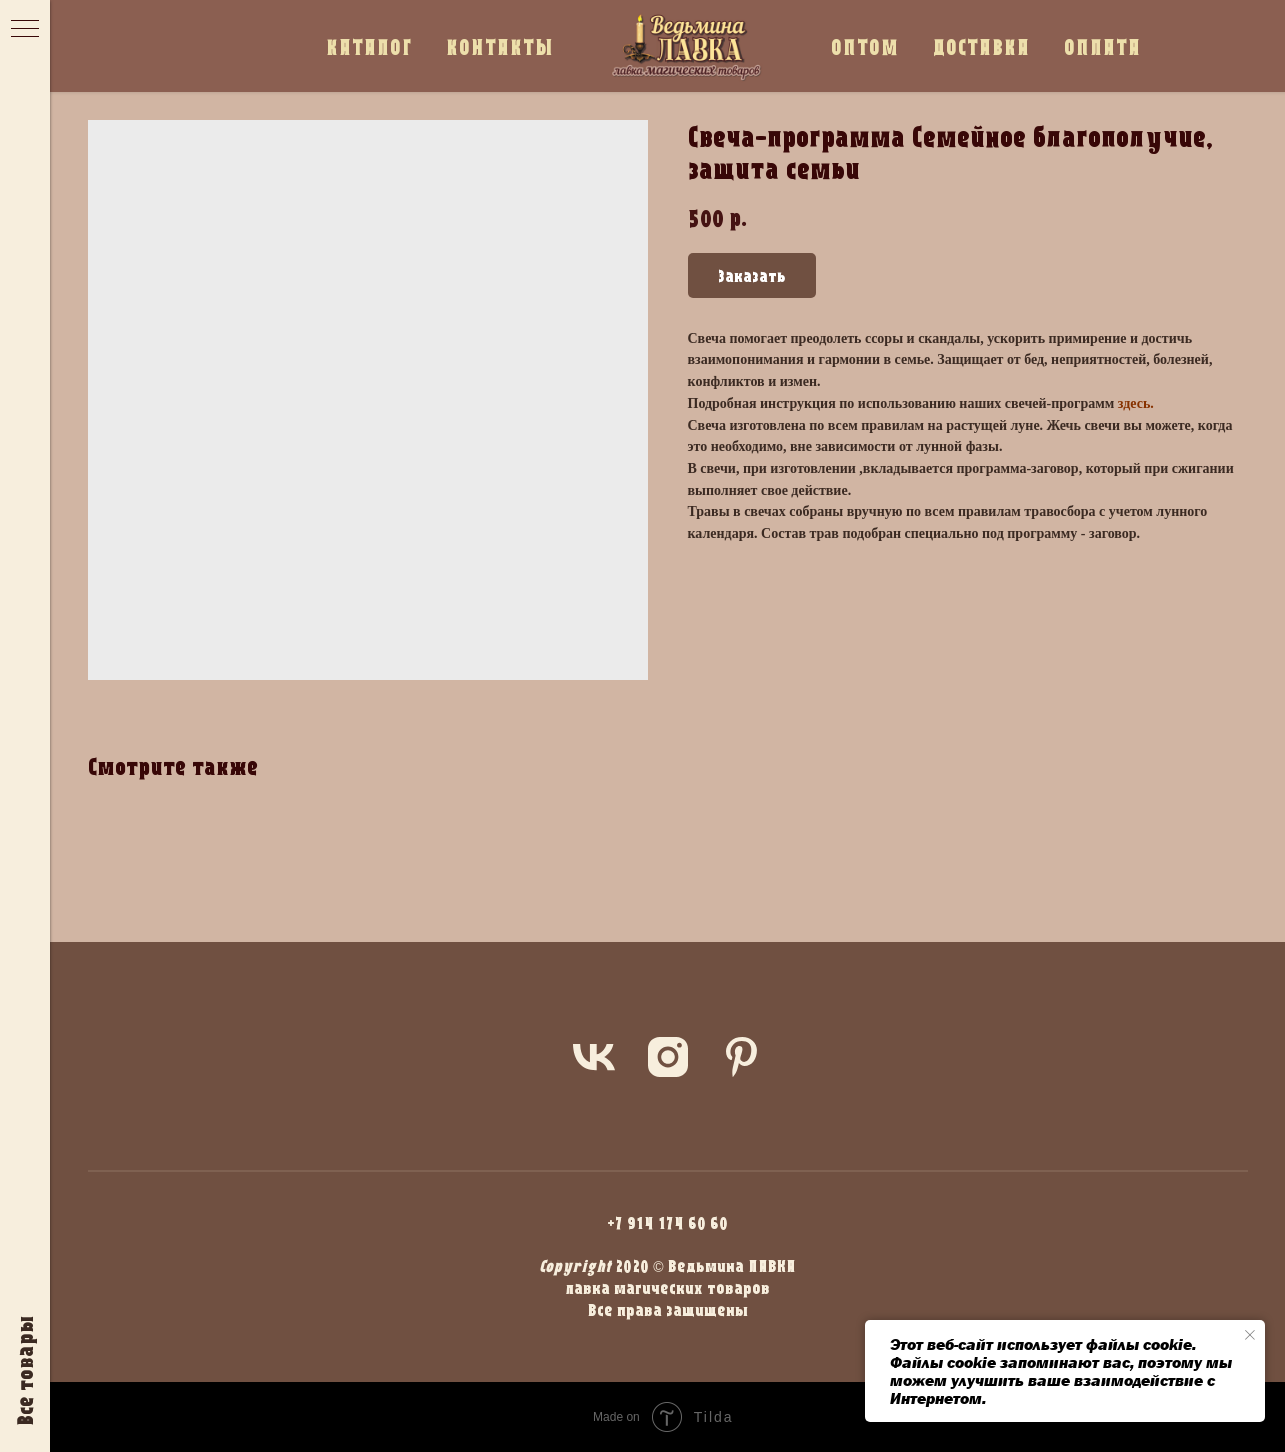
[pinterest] (742, 1057)
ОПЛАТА (1102, 46)
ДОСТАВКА (981, 46)
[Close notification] (1250, 1335)
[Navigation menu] (25, 30)
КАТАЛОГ (369, 46)
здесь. (1136, 403)
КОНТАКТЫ (500, 46)
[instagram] (668, 1057)
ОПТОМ (865, 46)
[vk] (594, 1057)
